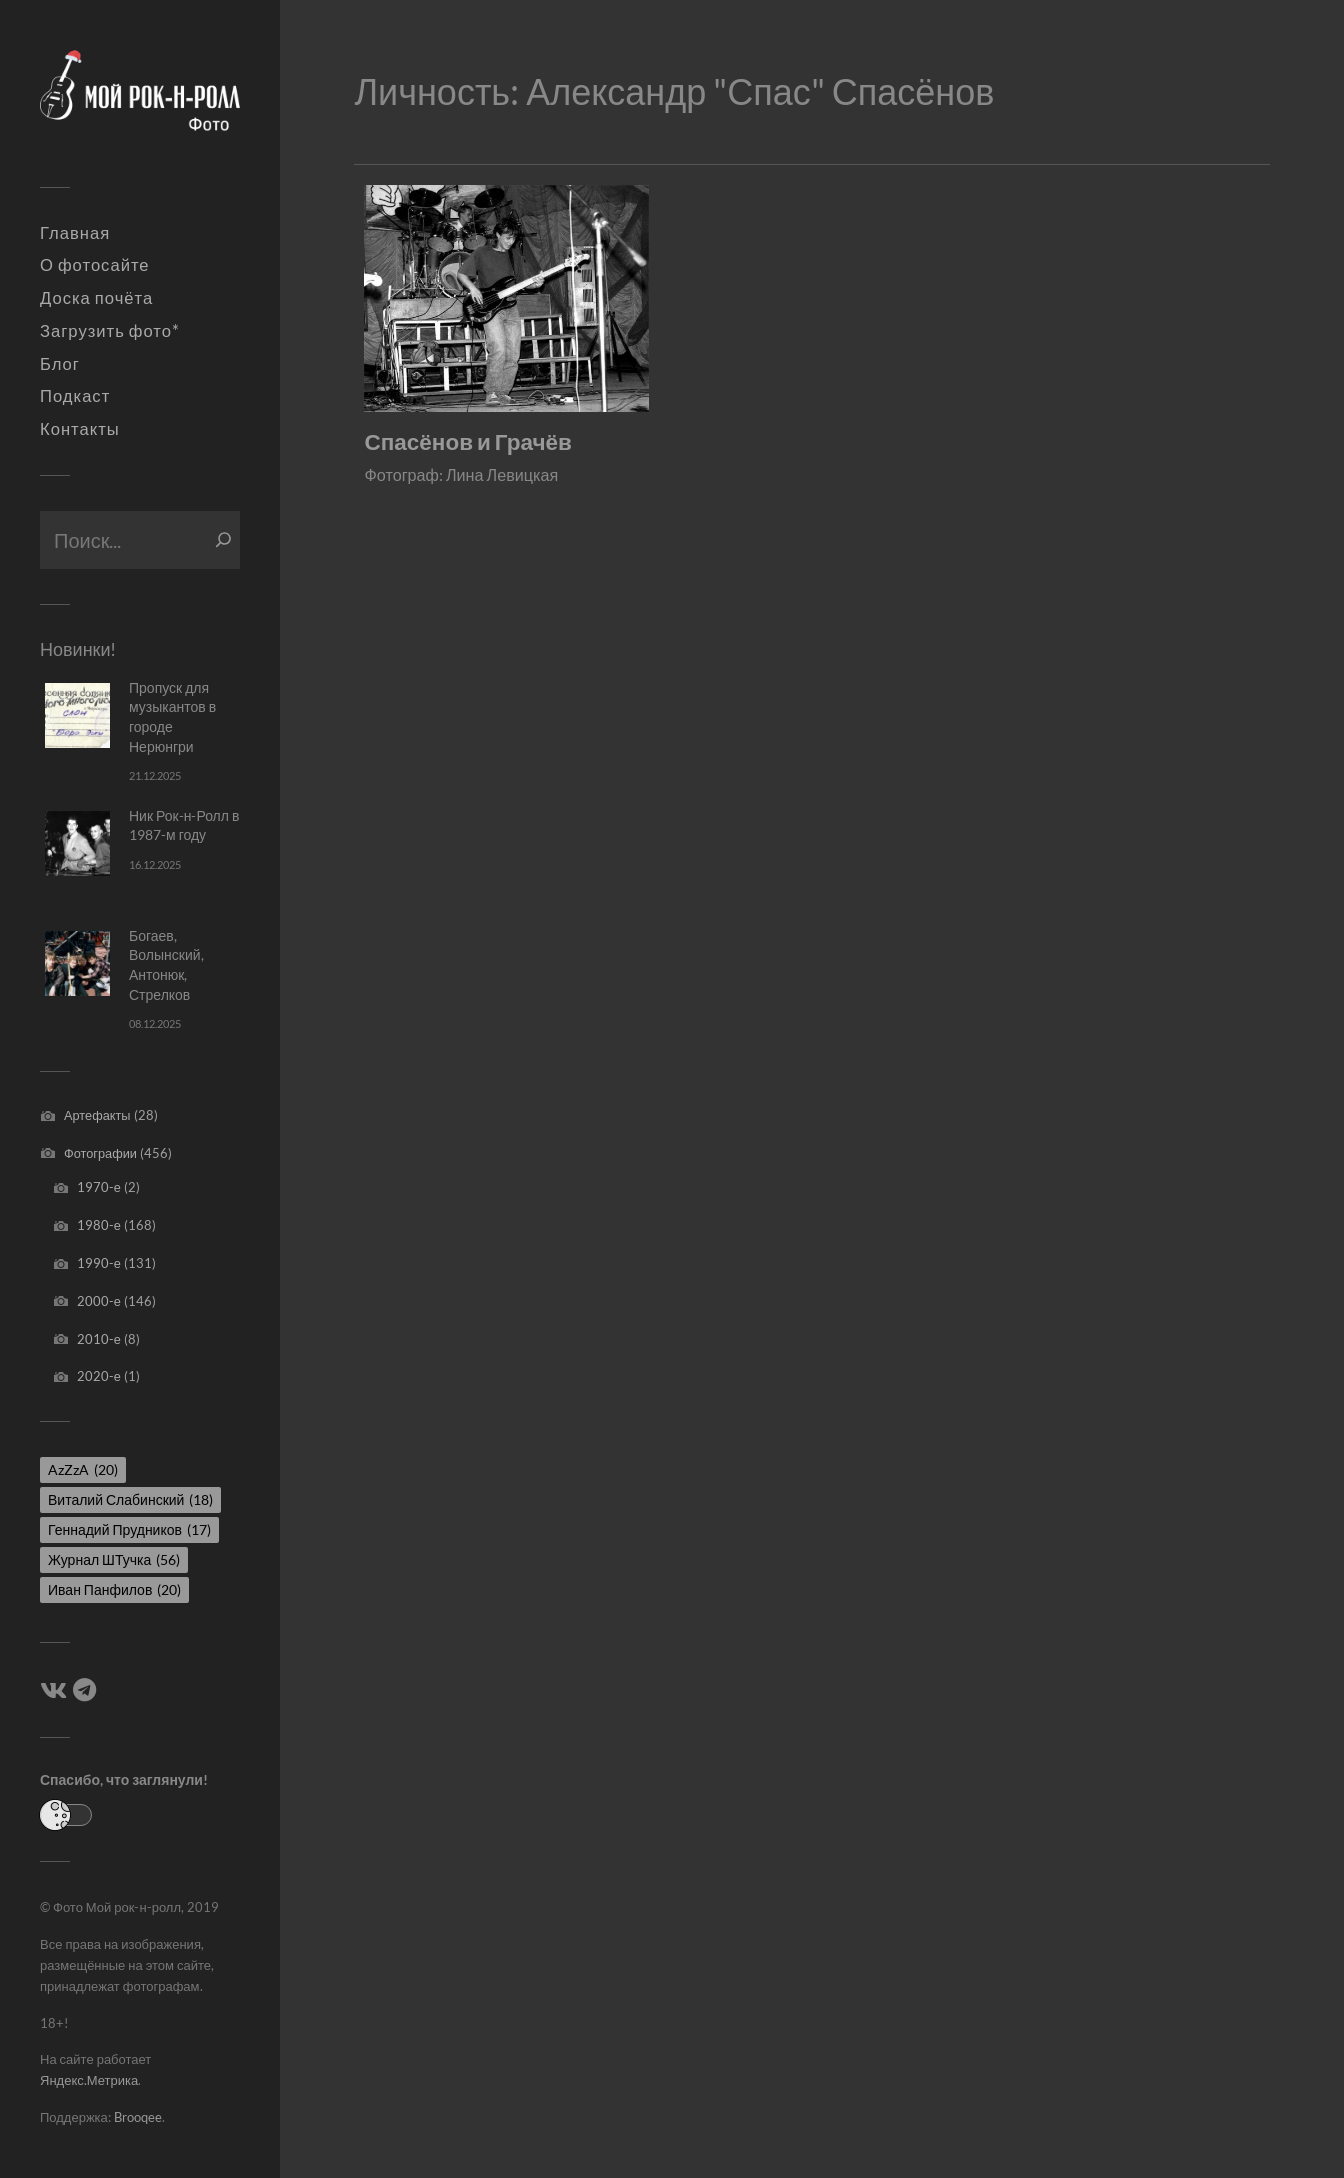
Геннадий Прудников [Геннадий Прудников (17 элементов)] (129, 1529)
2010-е (99, 1339)
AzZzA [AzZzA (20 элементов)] (83, 1469)
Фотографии (100, 1153)
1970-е (99, 1187)
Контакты (80, 429)
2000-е (99, 1301)
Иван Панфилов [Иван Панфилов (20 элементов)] (114, 1589)
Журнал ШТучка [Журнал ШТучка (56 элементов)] (114, 1559)
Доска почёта (96, 298)
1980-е (99, 1225)
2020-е (99, 1376)
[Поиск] (223, 540)
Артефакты (97, 1115)
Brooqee (138, 2117)
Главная (75, 233)
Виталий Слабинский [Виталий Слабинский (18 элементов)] (130, 1499)
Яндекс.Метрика (89, 2080)
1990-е (99, 1263)
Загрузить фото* (110, 331)
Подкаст (75, 396)
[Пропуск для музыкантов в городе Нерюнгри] (77, 715)
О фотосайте (95, 265)
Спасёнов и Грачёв (467, 441)
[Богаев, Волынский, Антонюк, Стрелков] (77, 963)
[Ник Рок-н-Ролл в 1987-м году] (77, 843)
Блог (60, 364)
